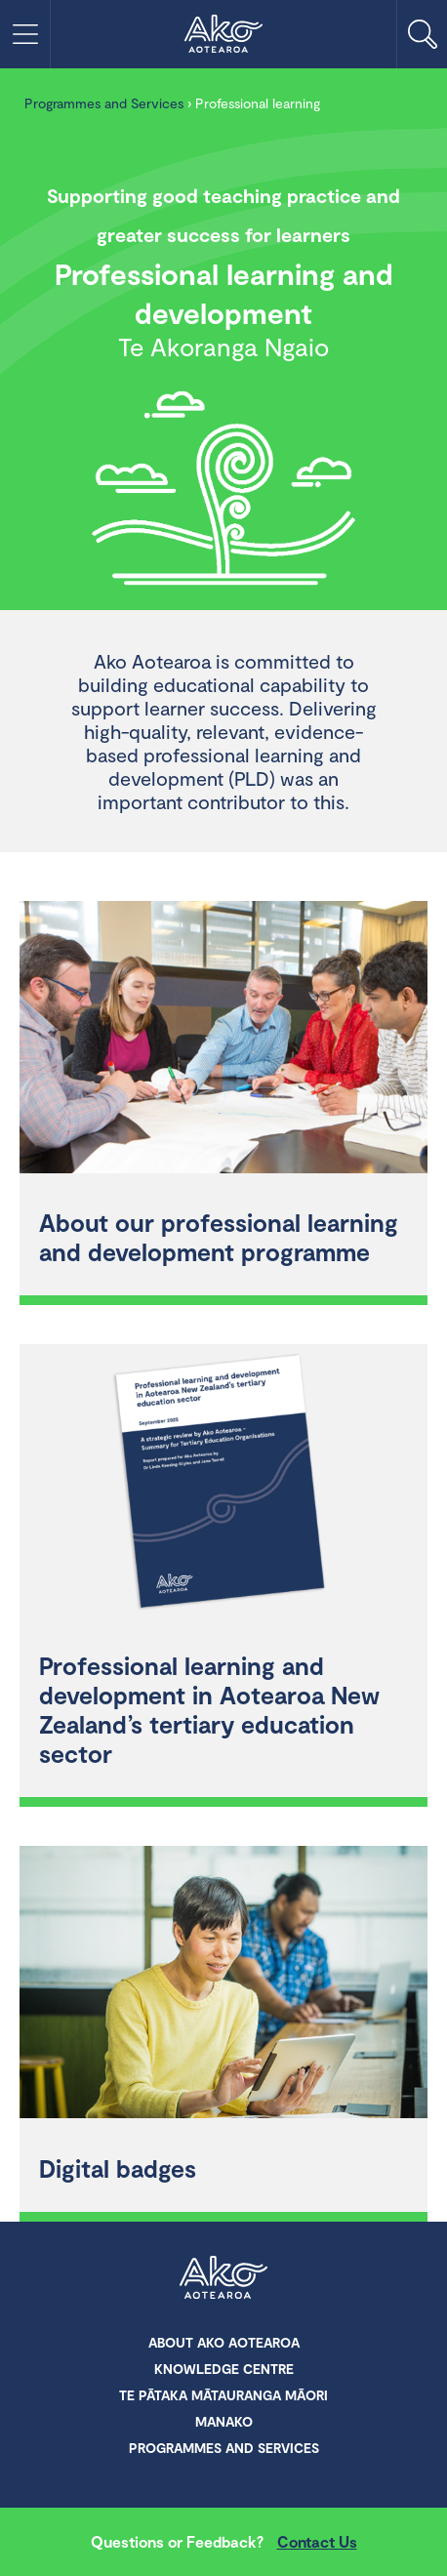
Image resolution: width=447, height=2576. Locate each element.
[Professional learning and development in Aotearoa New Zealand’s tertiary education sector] (223, 1482)
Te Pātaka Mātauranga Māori (223, 2395)
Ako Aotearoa (223, 2279)
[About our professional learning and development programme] (223, 1039)
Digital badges (117, 2168)
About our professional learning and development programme (218, 1236)
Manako (224, 2421)
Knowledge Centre (224, 2368)
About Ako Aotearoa (224, 2342)
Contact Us (317, 2541)
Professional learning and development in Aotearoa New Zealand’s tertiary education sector (209, 1709)
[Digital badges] (223, 1984)
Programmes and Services (103, 103)
